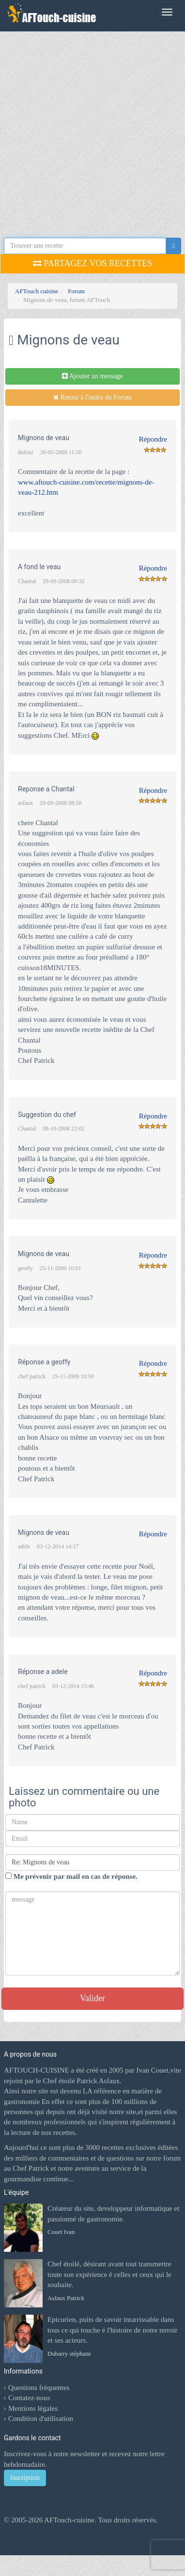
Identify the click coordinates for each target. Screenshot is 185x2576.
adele (24, 1546)
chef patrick (32, 1376)
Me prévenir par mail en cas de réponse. (71, 1876)
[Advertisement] (91, 136)
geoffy (25, 1268)
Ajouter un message (92, 376)
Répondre (153, 439)
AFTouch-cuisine (68, 2520)
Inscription (25, 2477)
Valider (92, 1998)
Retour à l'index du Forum (92, 397)
